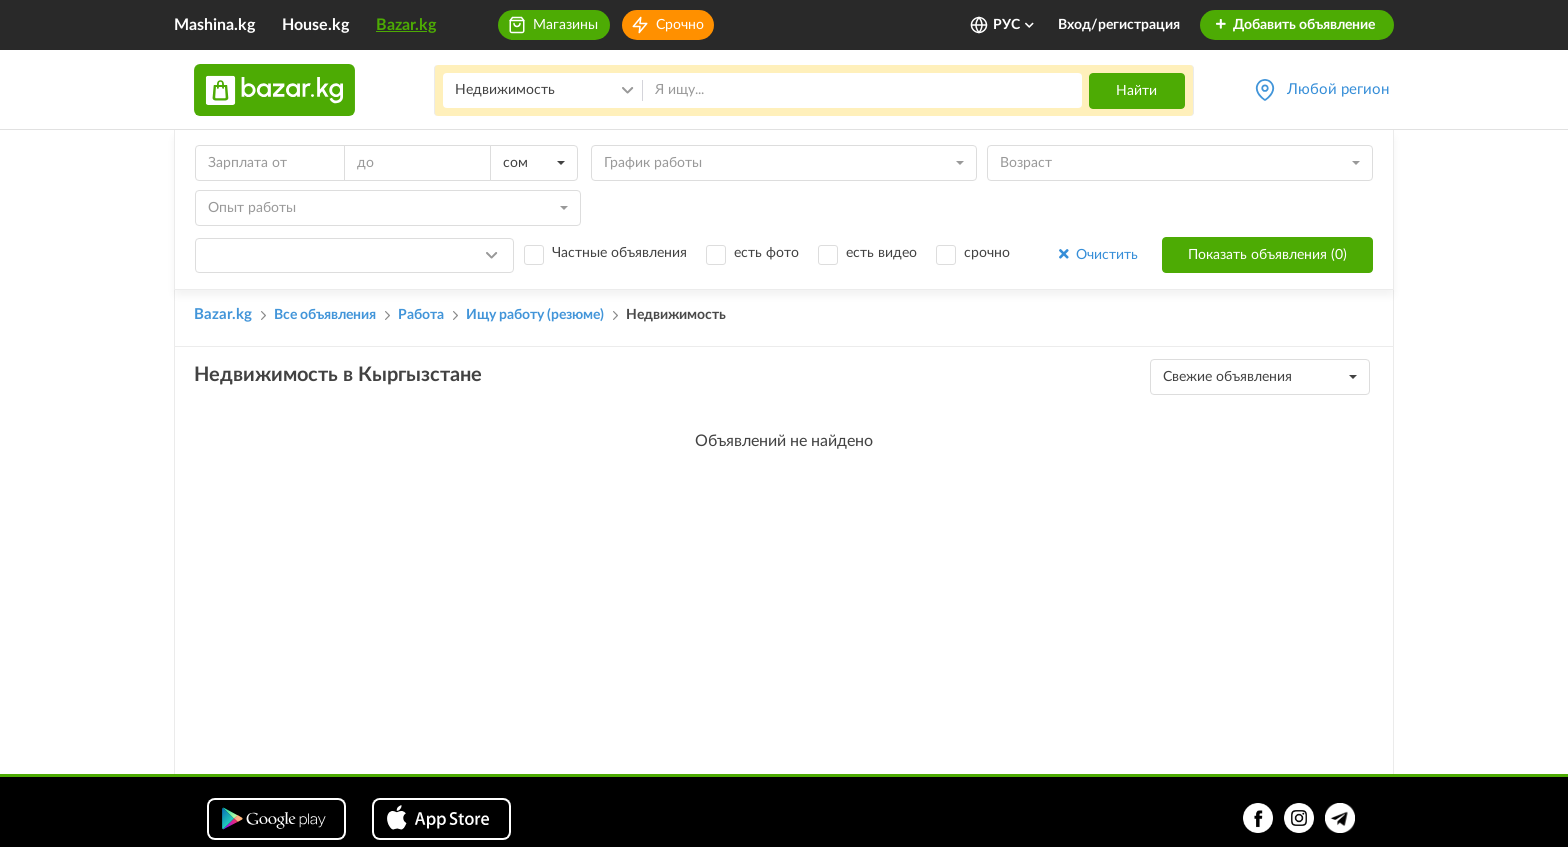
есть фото (766, 253)
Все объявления (325, 315)
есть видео (881, 253)
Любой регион (1338, 89)
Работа (421, 315)
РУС (1014, 25)
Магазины (565, 25)
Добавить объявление (1294, 25)
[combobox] (534, 163)
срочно (987, 253)
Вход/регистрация (1119, 25)
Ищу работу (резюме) (535, 315)
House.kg (315, 25)
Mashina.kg (214, 25)
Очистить (1096, 254)
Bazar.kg (406, 25)
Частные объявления (619, 253)
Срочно (680, 25)
